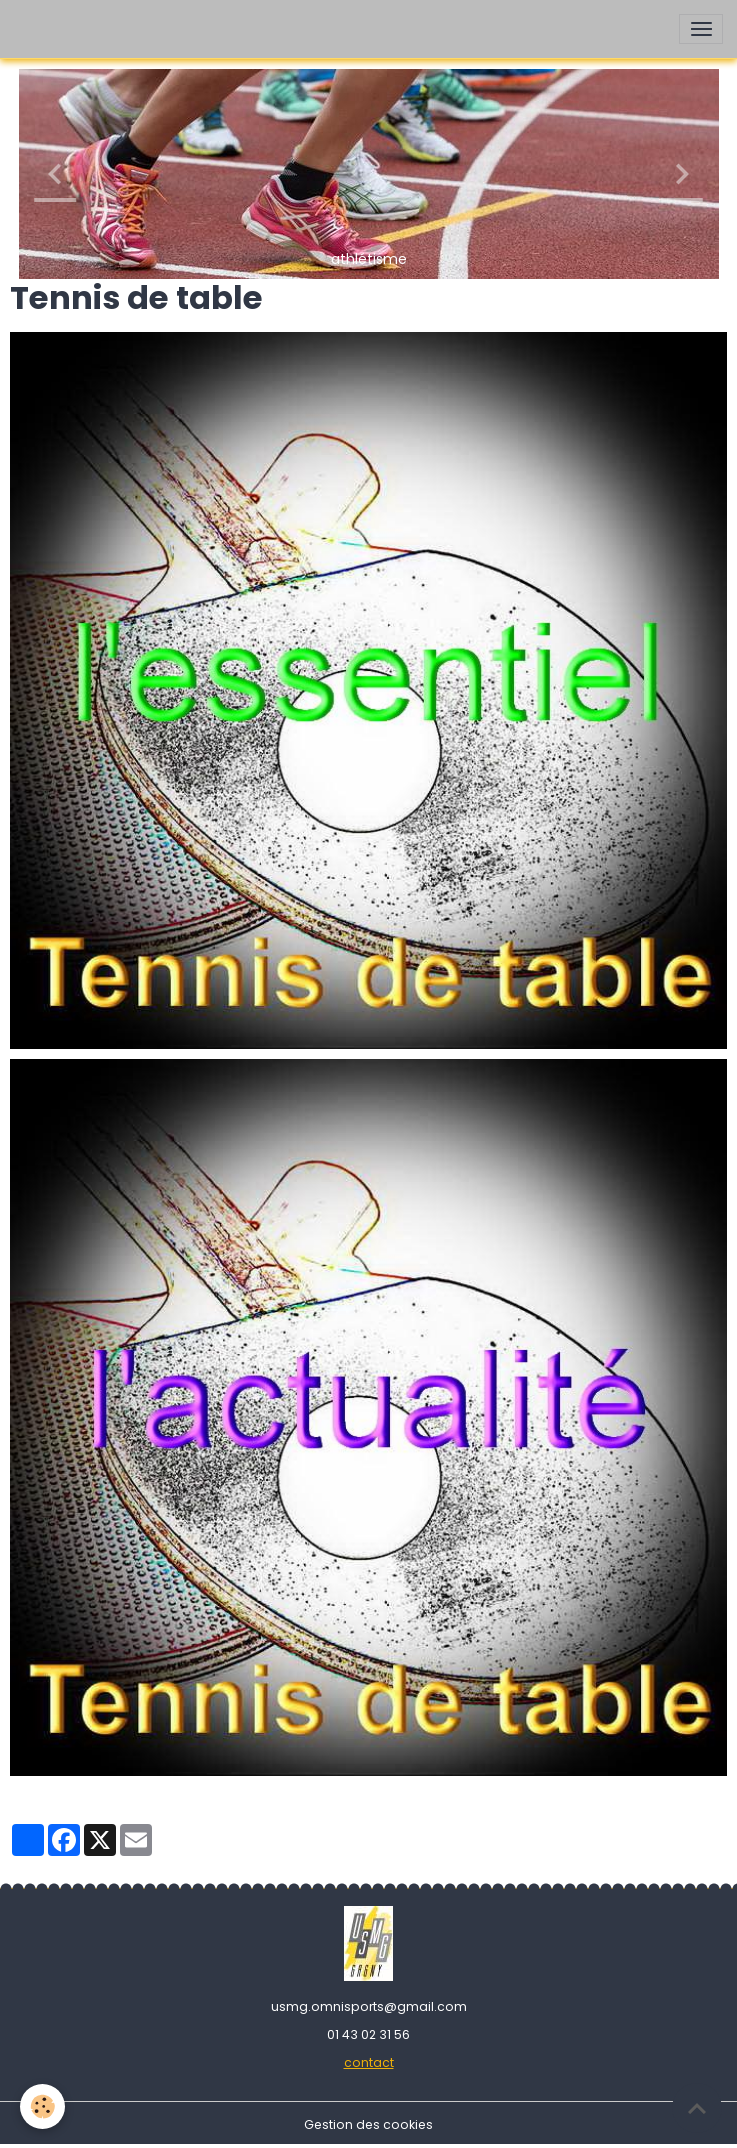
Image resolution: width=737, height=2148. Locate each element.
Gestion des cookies (368, 2124)
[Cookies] (42, 2106)
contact (369, 2062)
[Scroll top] (697, 2108)
